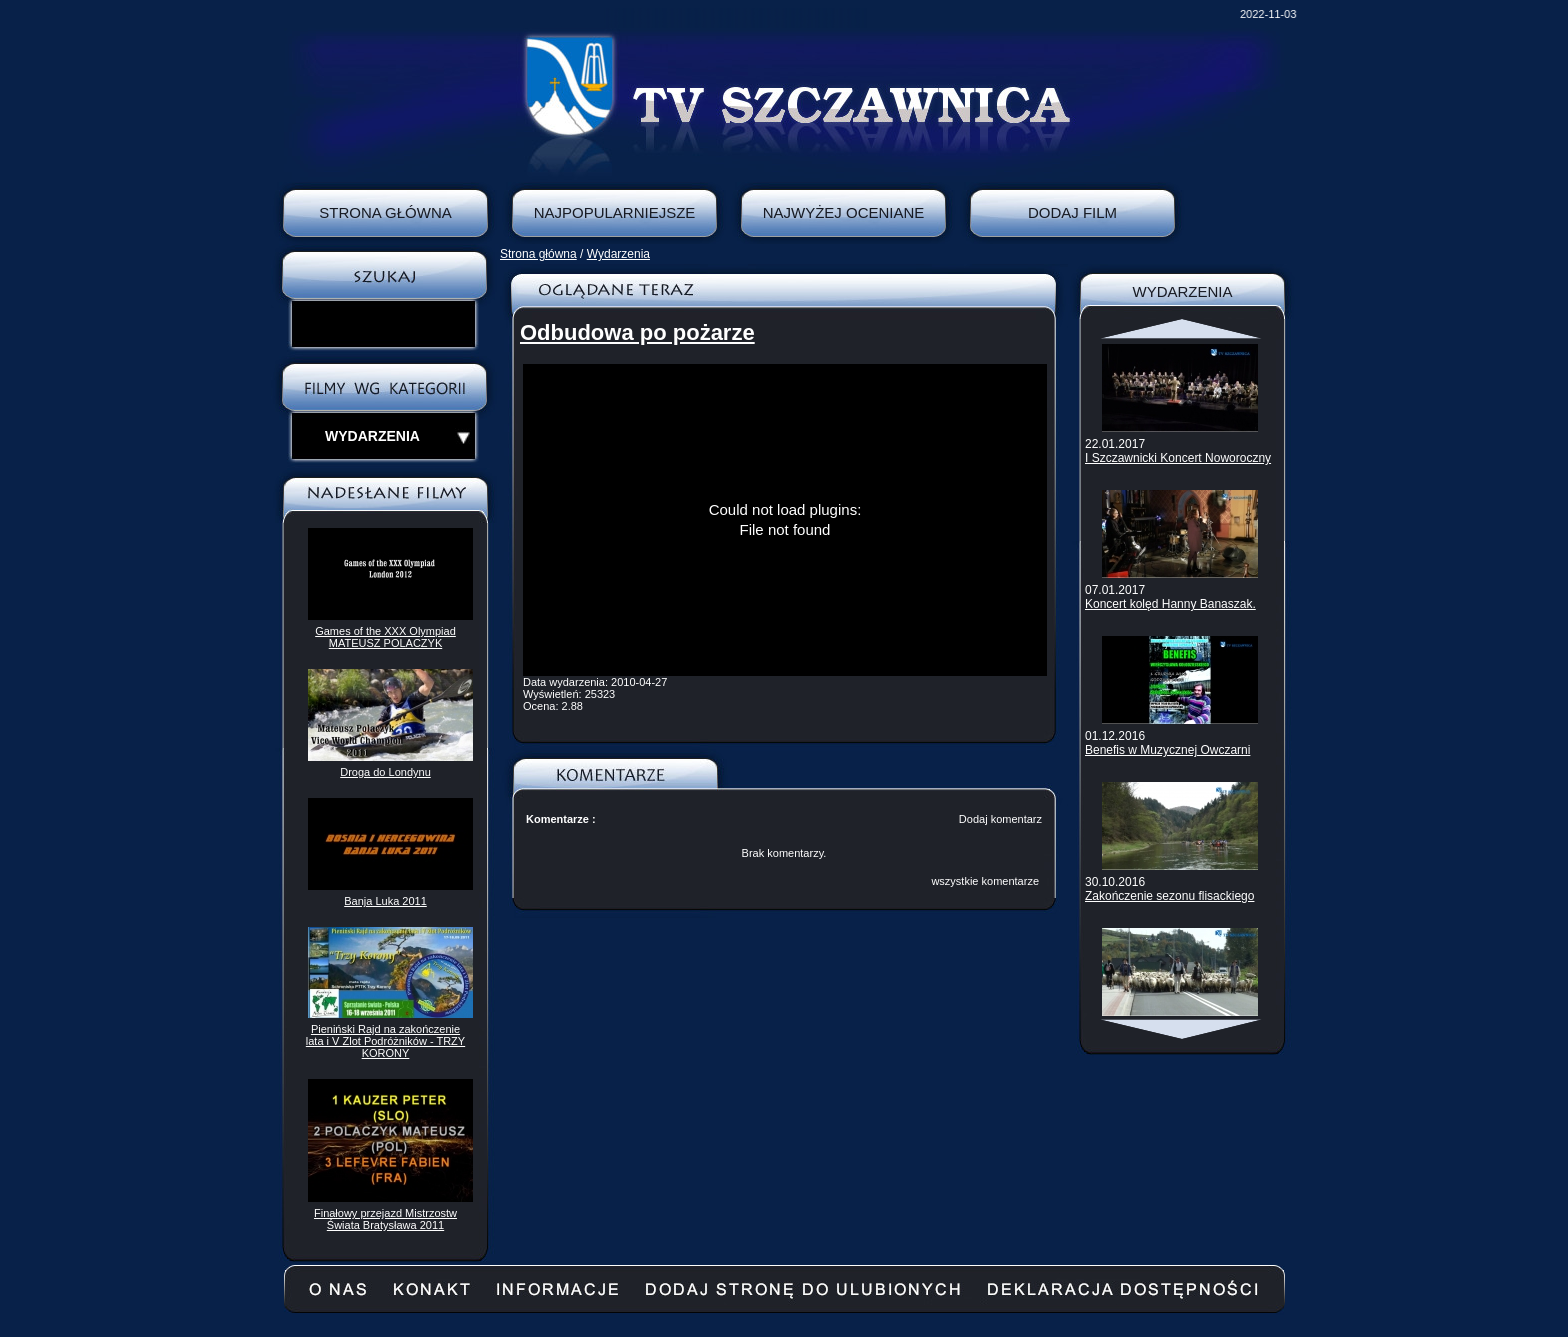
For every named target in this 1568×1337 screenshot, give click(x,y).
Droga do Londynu (385, 772)
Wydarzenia (618, 254)
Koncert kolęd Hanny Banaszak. (1170, 604)
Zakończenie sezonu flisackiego (1169, 896)
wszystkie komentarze (985, 881)
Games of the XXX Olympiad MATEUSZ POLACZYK (385, 637)
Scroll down (1182, 1029)
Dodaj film (1072, 212)
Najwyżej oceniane (844, 212)
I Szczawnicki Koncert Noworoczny (1178, 458)
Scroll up (1182, 329)
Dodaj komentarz (1000, 819)
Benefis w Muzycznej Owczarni (1167, 750)
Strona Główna (385, 212)
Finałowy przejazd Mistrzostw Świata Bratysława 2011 (385, 1219)
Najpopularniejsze (615, 212)
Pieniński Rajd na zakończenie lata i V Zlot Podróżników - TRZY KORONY (385, 1041)
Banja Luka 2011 (385, 901)
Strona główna (538, 254)
